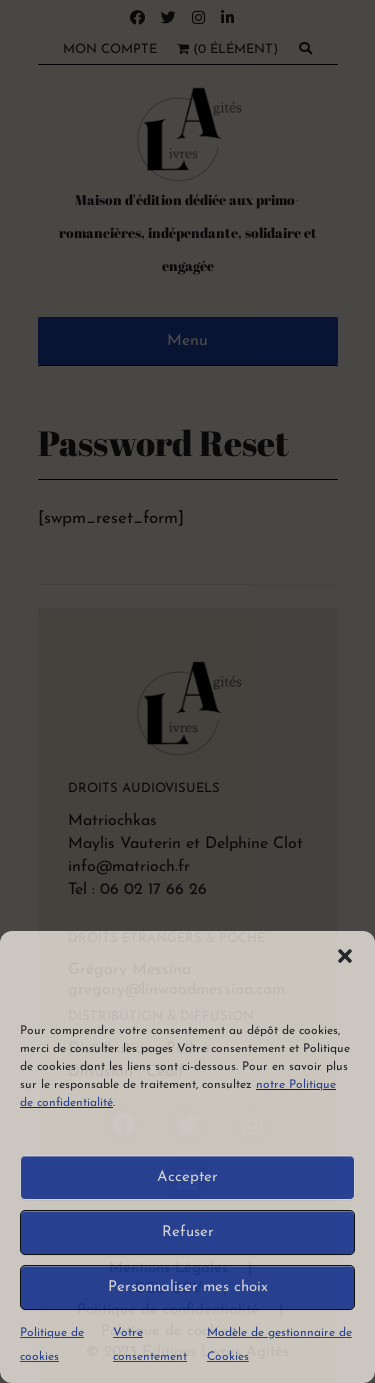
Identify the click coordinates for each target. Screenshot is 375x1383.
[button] (345, 956)
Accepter (187, 1177)
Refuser (188, 1232)
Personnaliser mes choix (188, 1287)
